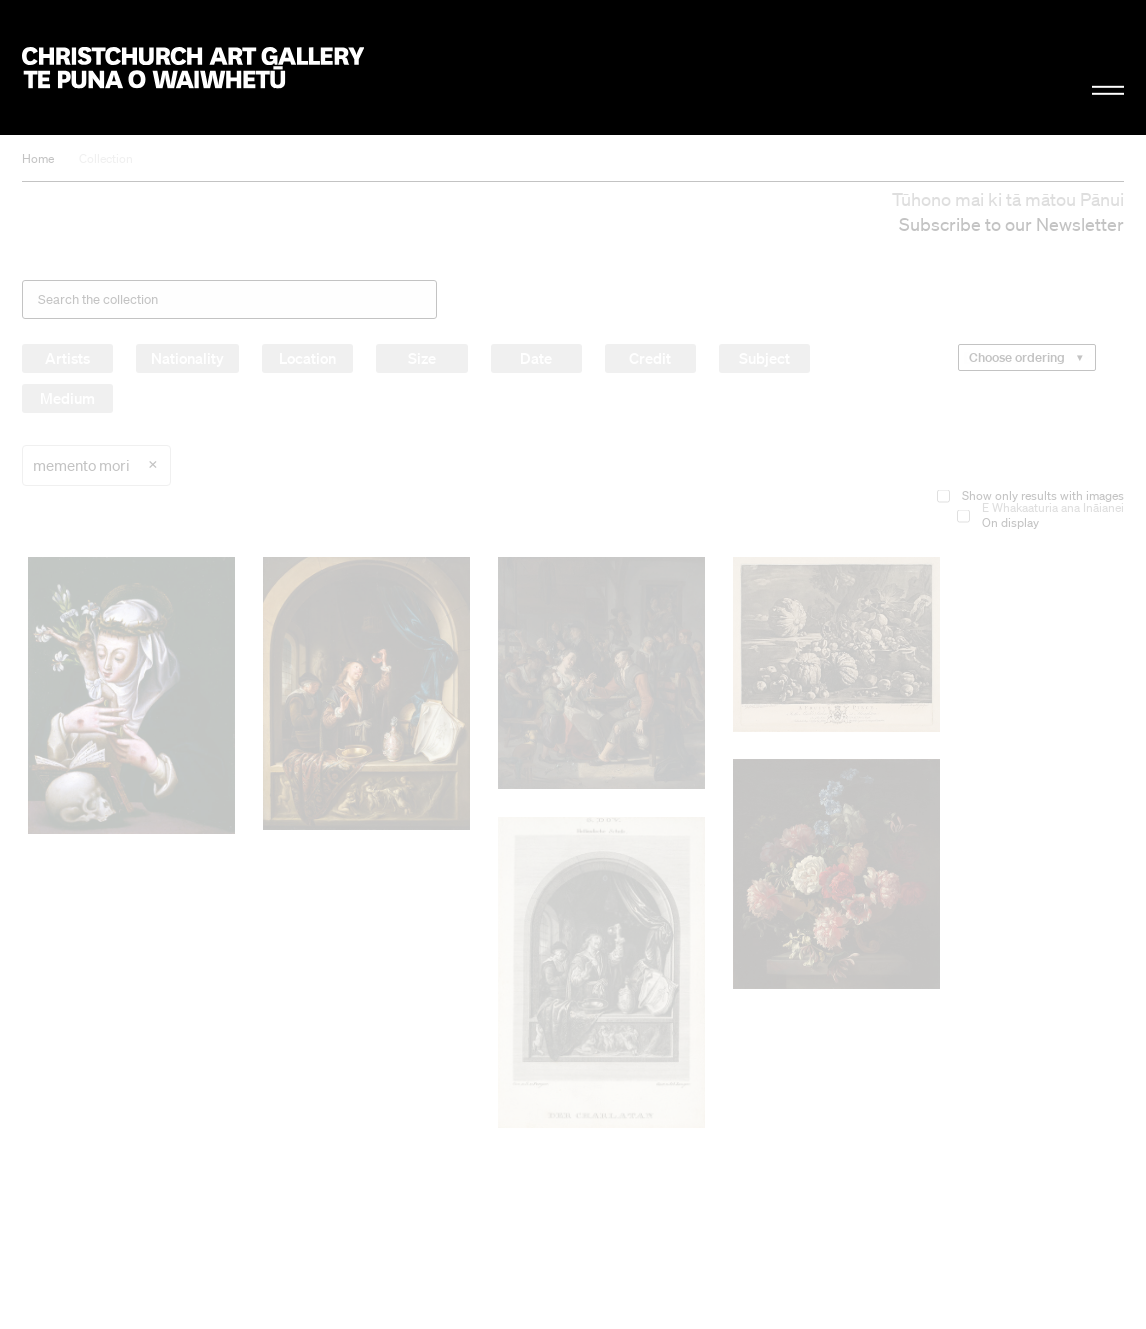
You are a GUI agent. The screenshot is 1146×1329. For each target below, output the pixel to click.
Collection (106, 158)
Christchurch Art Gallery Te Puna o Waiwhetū (193, 67)
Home (38, 158)
